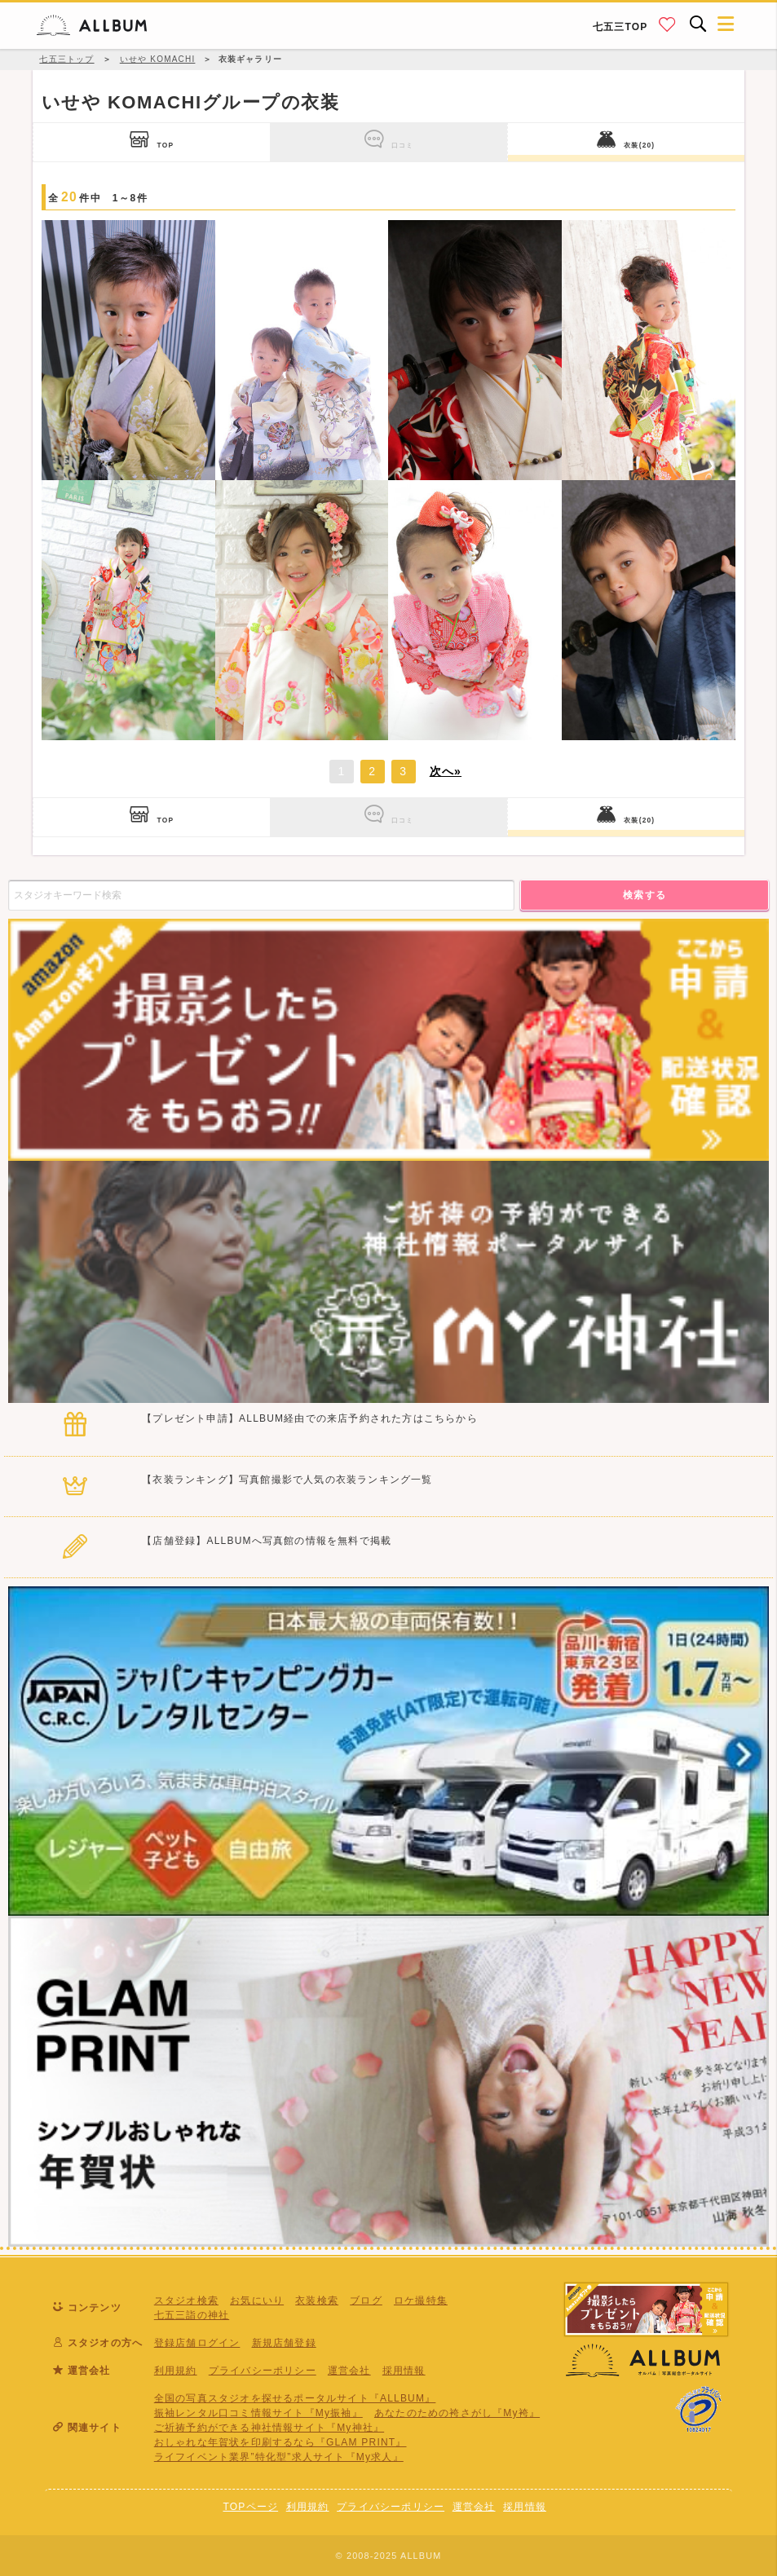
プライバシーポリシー (262, 2370)
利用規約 (175, 2370)
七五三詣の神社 (191, 2315)
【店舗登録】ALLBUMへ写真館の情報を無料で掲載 (266, 1540)
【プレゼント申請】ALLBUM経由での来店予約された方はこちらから (310, 1418)
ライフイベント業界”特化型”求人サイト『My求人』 (279, 2457)
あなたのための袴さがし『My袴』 (457, 2413)
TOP (152, 139)
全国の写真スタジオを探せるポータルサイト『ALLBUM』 (295, 2398)
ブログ (366, 2300)
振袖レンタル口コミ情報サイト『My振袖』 (258, 2413)
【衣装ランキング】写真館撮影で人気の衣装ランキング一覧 (287, 1479)
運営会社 (349, 2370)
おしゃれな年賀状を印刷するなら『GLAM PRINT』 (280, 2442)
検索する (645, 895)
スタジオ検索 (186, 2300)
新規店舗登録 (284, 2343)
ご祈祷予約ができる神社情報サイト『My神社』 (269, 2427)
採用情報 (404, 2370)
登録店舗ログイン (197, 2343)
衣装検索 (316, 2300)
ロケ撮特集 (421, 2300)
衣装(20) (626, 139)
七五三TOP (620, 27)
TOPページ (250, 2506)
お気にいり (257, 2300)
